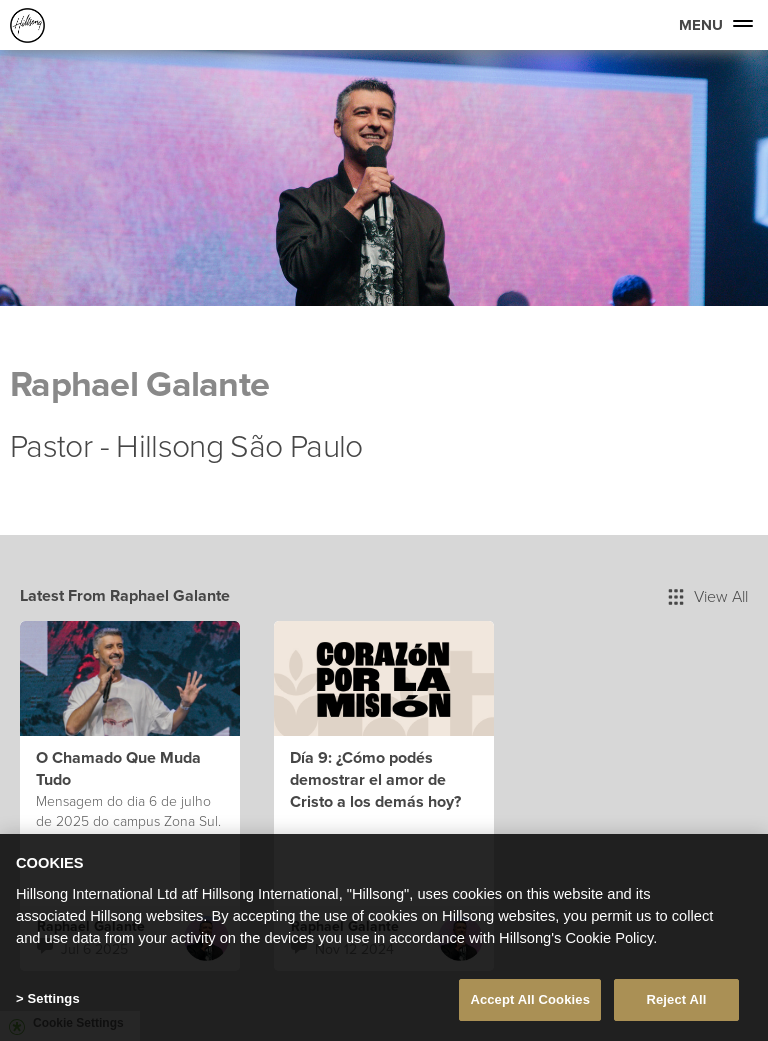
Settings (53, 998)
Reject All (676, 999)
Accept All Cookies (530, 999)
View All (708, 596)
